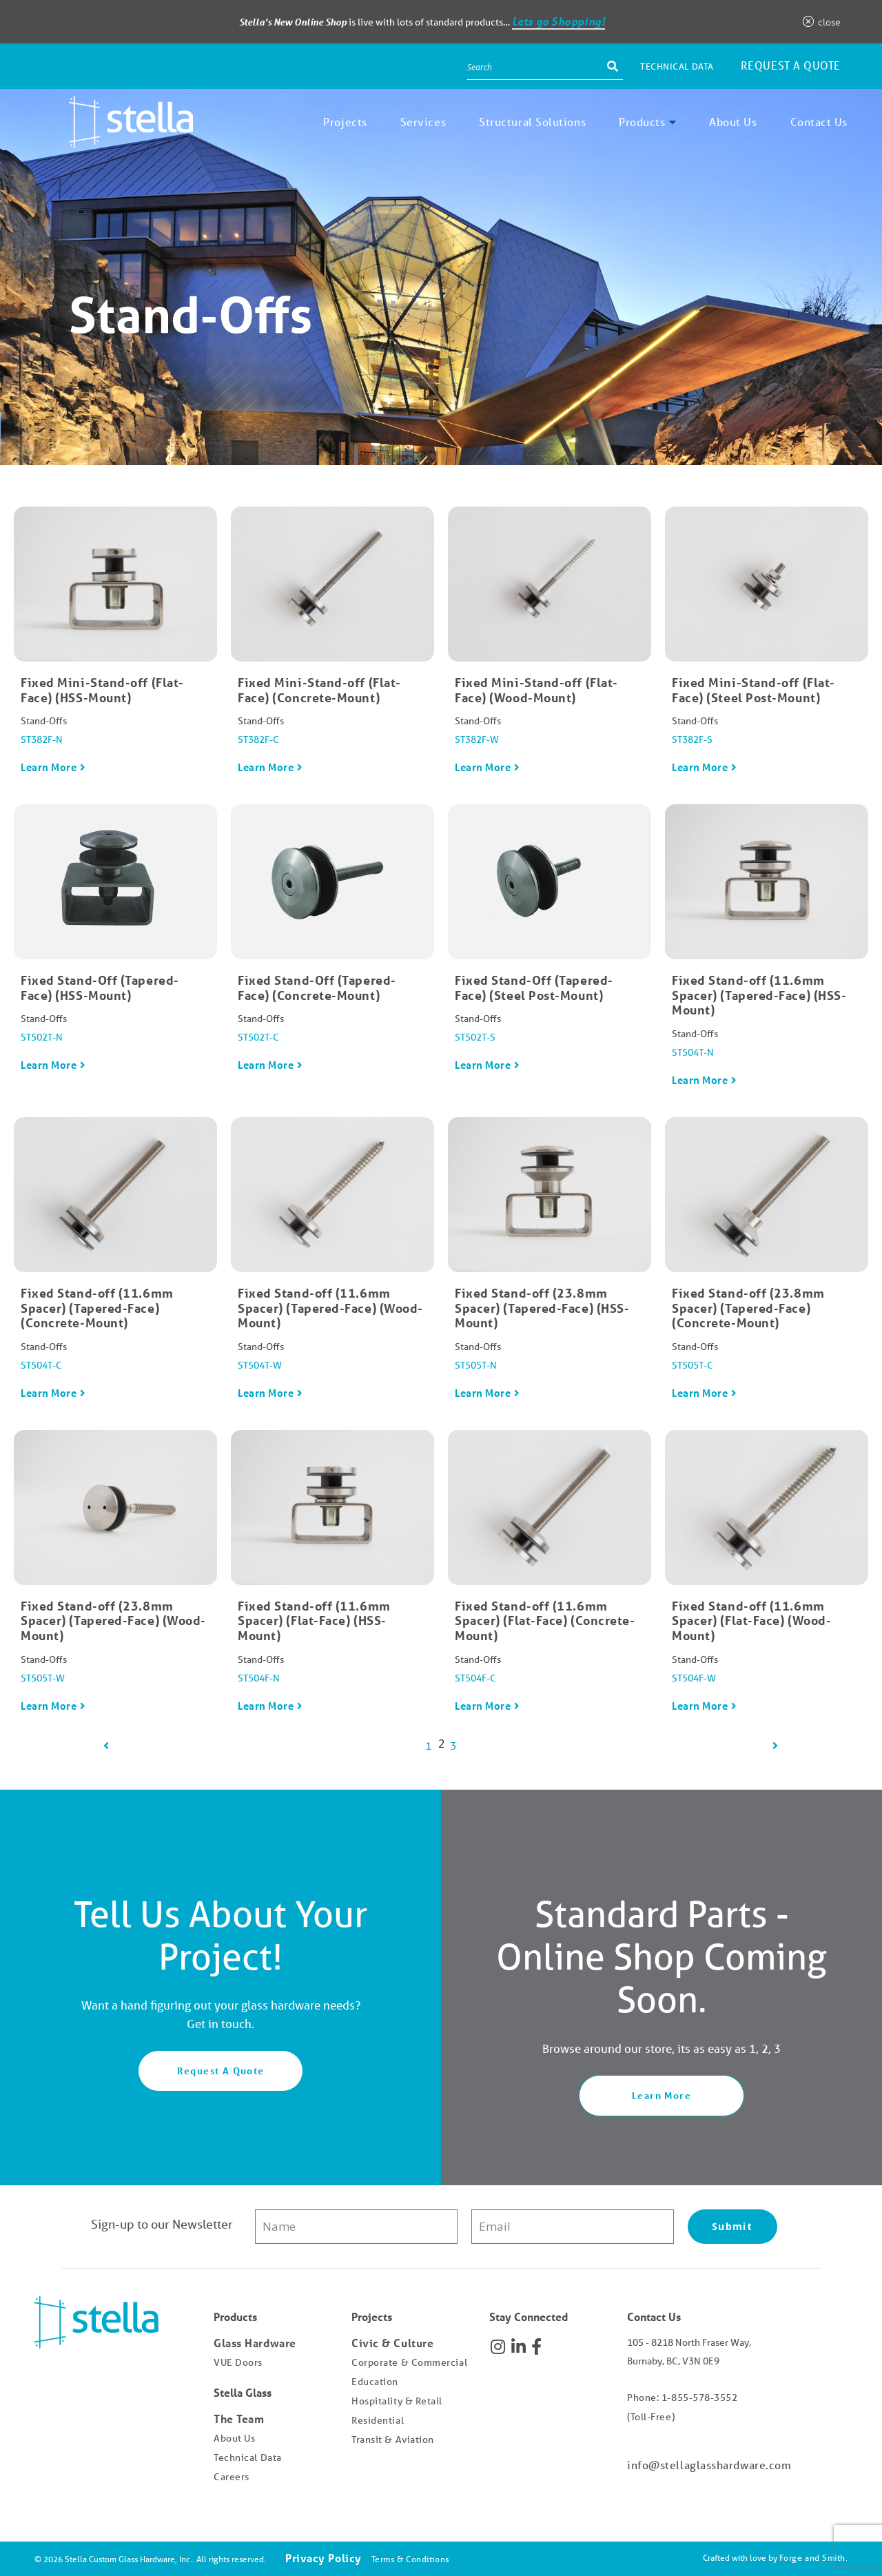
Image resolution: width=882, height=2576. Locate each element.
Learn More (49, 767)
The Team (239, 2418)
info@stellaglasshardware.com (709, 2464)
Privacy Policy (323, 2558)
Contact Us (819, 121)
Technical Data (677, 66)
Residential (377, 2420)
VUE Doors (238, 2362)
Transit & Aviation (392, 2439)
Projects (345, 121)
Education (374, 2381)
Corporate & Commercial (409, 2362)
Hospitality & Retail (396, 2401)
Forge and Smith (812, 2558)
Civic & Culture (392, 2342)
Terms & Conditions (410, 2559)
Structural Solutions (532, 121)
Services (423, 121)
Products (642, 121)
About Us (733, 121)
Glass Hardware (255, 2342)
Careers (231, 2477)
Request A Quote (221, 2070)
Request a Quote (791, 65)
